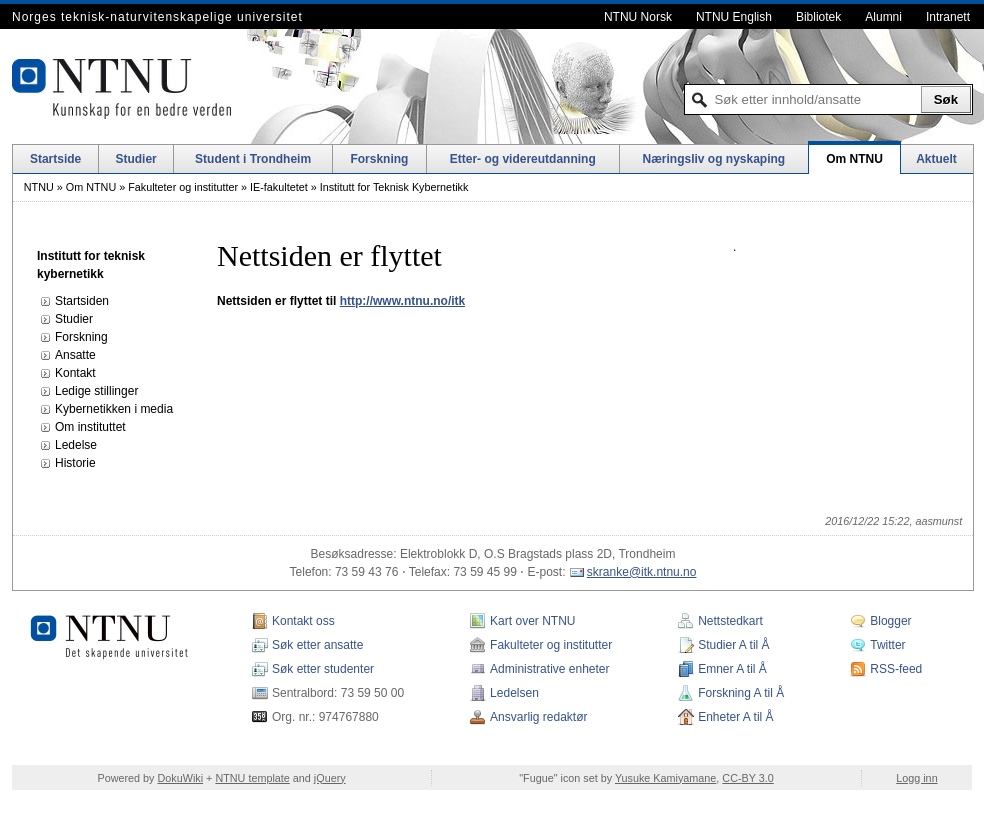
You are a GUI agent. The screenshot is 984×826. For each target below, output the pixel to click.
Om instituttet (90, 427)
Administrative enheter (549, 669)
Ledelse (76, 445)
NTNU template (252, 778)
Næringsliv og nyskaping (714, 159)
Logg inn (916, 778)
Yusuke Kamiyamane (665, 778)
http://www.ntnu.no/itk (403, 301)
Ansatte (75, 355)
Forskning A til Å (741, 693)
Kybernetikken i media (114, 409)
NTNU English (734, 17)
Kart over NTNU (532, 621)
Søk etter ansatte (317, 645)
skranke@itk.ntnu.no (642, 572)
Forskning (379, 159)
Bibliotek (818, 17)
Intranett (948, 17)
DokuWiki (181, 778)
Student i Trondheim (253, 159)
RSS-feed (896, 669)
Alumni (883, 17)
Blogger (890, 621)
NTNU (39, 187)
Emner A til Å (732, 669)
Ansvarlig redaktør (538, 717)
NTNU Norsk (638, 17)
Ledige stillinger (96, 391)
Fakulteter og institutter (183, 187)
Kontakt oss (303, 621)
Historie (75, 463)
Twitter (887, 645)
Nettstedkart (730, 621)
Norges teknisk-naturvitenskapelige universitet (157, 17)
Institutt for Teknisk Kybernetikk (394, 187)
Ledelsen (514, 693)
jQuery (330, 778)
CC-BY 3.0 (747, 778)
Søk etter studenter (323, 669)
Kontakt (75, 373)
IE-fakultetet (279, 187)
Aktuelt (936, 159)
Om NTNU (854, 159)
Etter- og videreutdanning (523, 159)
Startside (55, 159)
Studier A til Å (733, 645)
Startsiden (82, 301)
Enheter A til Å (735, 717)
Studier (135, 159)
